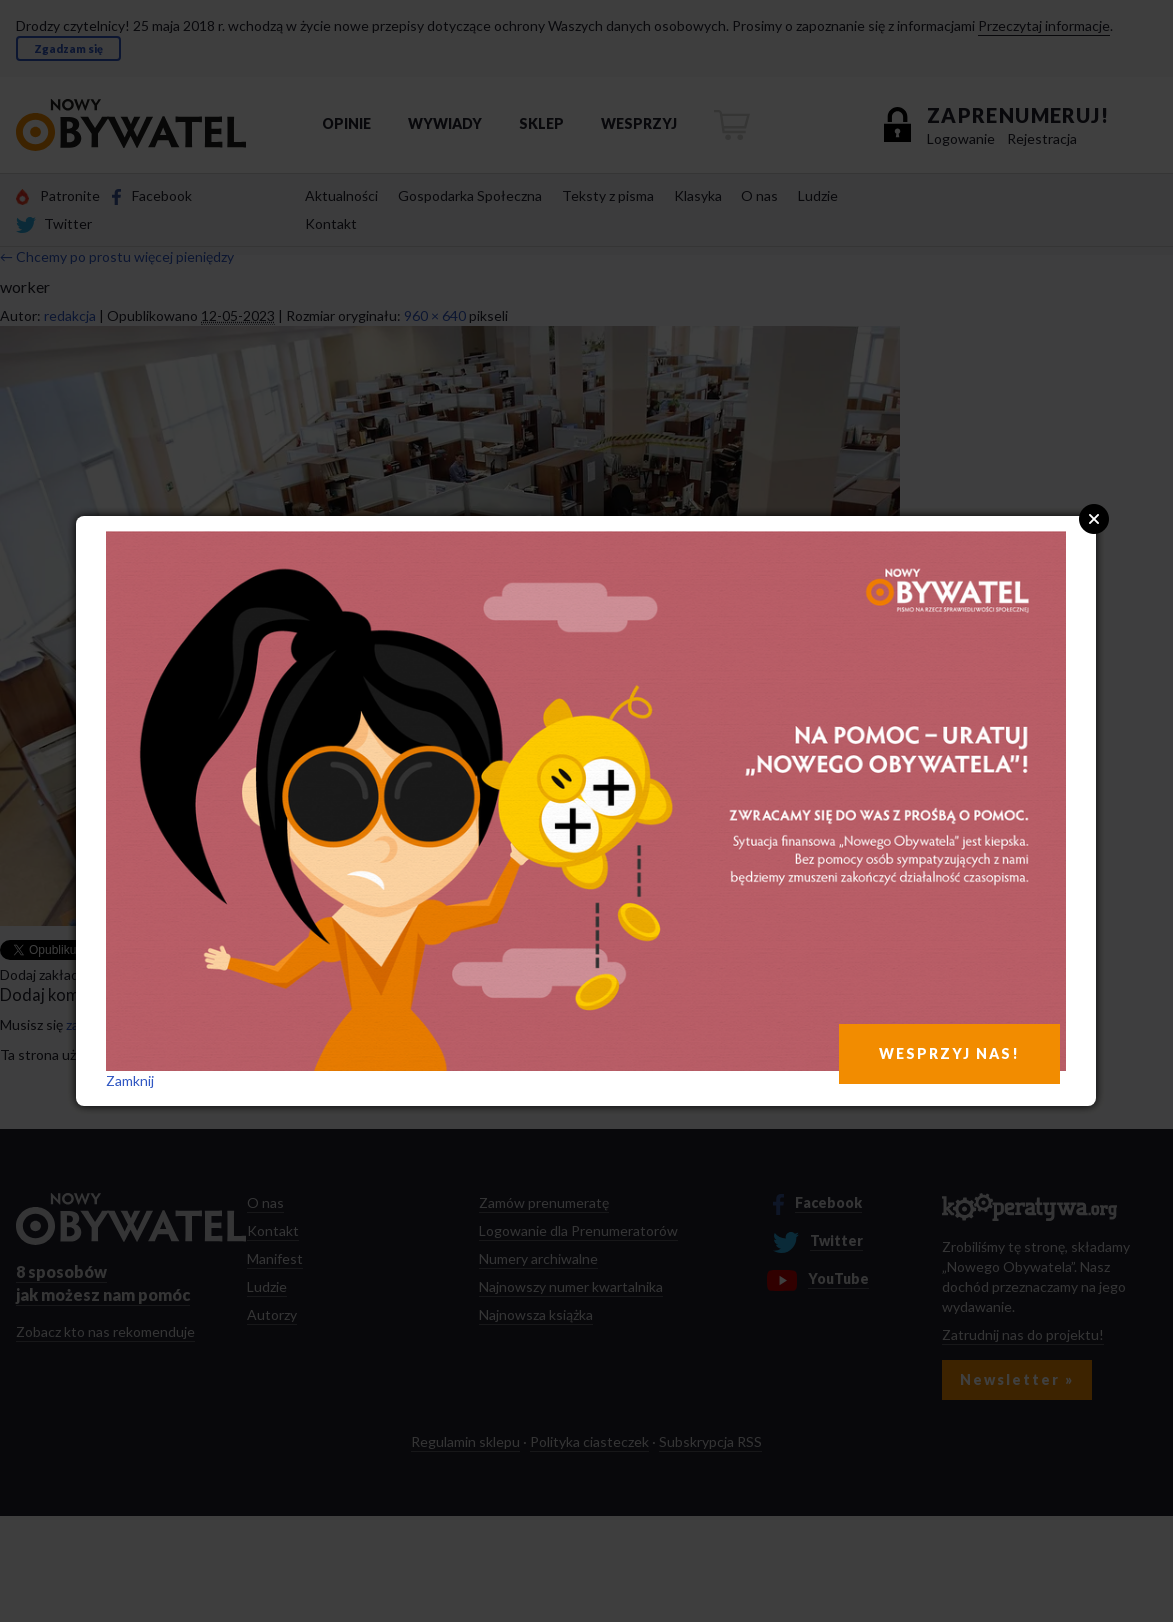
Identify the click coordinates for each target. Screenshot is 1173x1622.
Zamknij (130, 1080)
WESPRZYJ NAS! (949, 1053)
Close (1094, 519)
